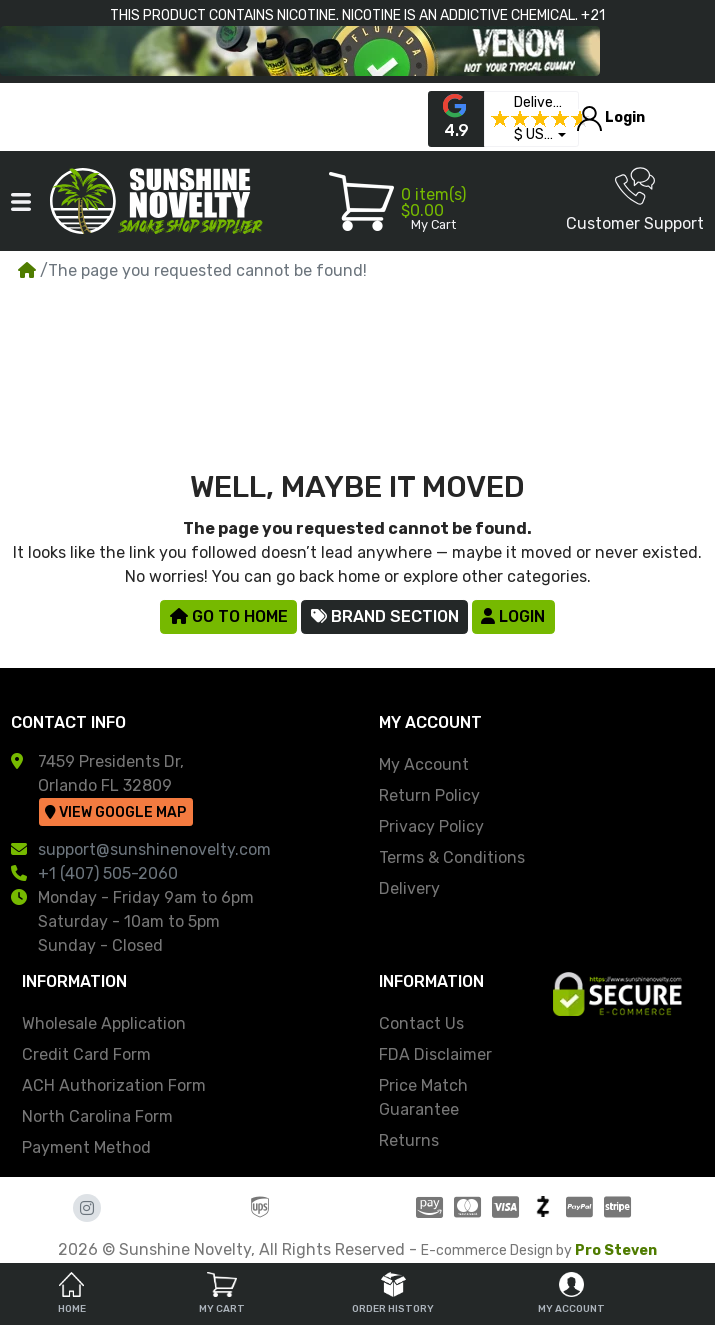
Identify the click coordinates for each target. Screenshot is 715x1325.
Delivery (409, 888)
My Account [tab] (571, 1294)
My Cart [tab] (222, 1294)
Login (513, 616)
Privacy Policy (431, 826)
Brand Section (385, 616)
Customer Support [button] (635, 199)
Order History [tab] (393, 1294)
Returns (409, 1140)
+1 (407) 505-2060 (108, 873)
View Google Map (115, 812)
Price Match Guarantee (423, 1097)
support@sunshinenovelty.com (154, 849)
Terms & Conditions (452, 857)
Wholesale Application (104, 1023)
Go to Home (229, 616)
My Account (424, 764)
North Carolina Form (97, 1116)
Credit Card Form (86, 1054)
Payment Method (86, 1147)
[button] (540, 135)
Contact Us (421, 1023)
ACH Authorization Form (114, 1085)
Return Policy (429, 795)
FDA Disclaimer (435, 1054)
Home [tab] (72, 1294)
